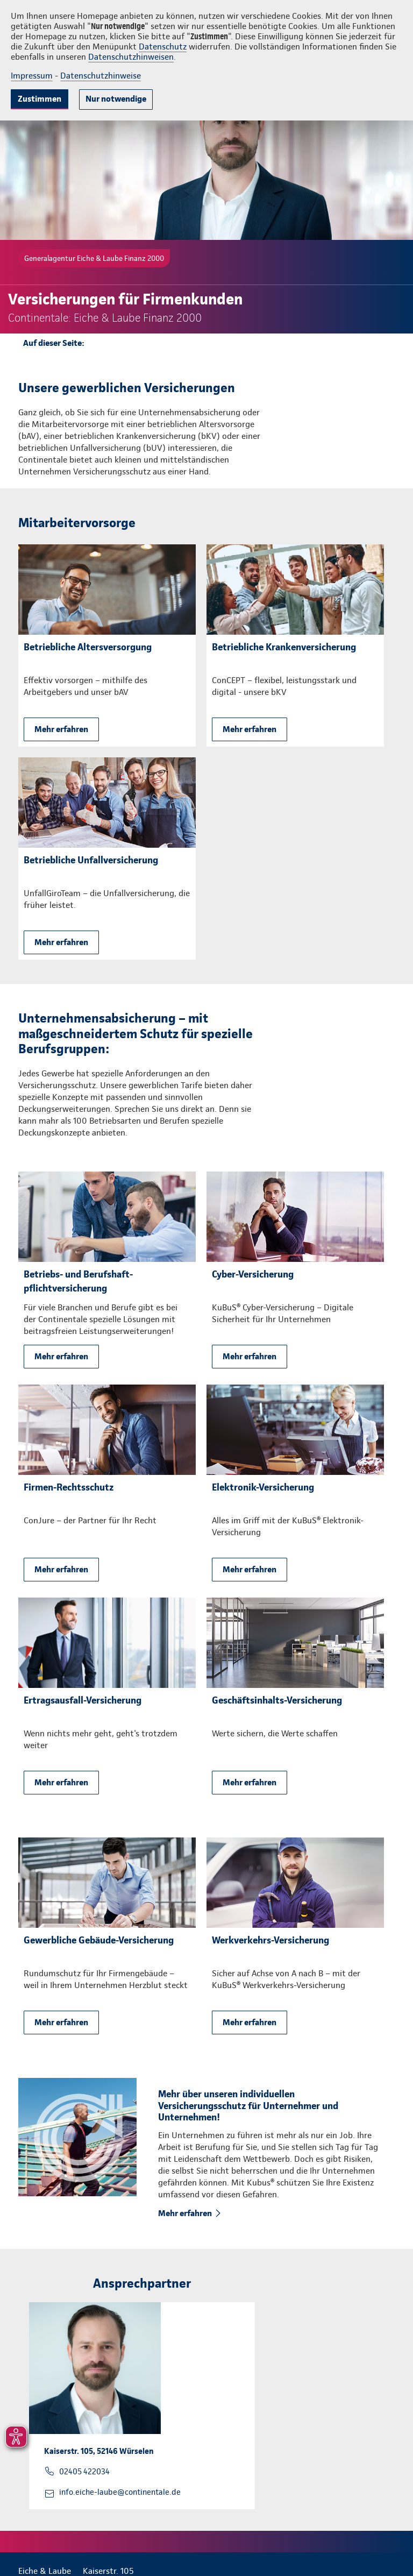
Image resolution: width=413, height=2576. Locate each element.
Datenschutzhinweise (100, 75)
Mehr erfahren (61, 729)
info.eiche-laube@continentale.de (120, 2492)
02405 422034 (84, 2471)
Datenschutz (163, 46)
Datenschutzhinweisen (131, 57)
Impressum (32, 75)
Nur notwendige (116, 99)
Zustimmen (39, 99)
